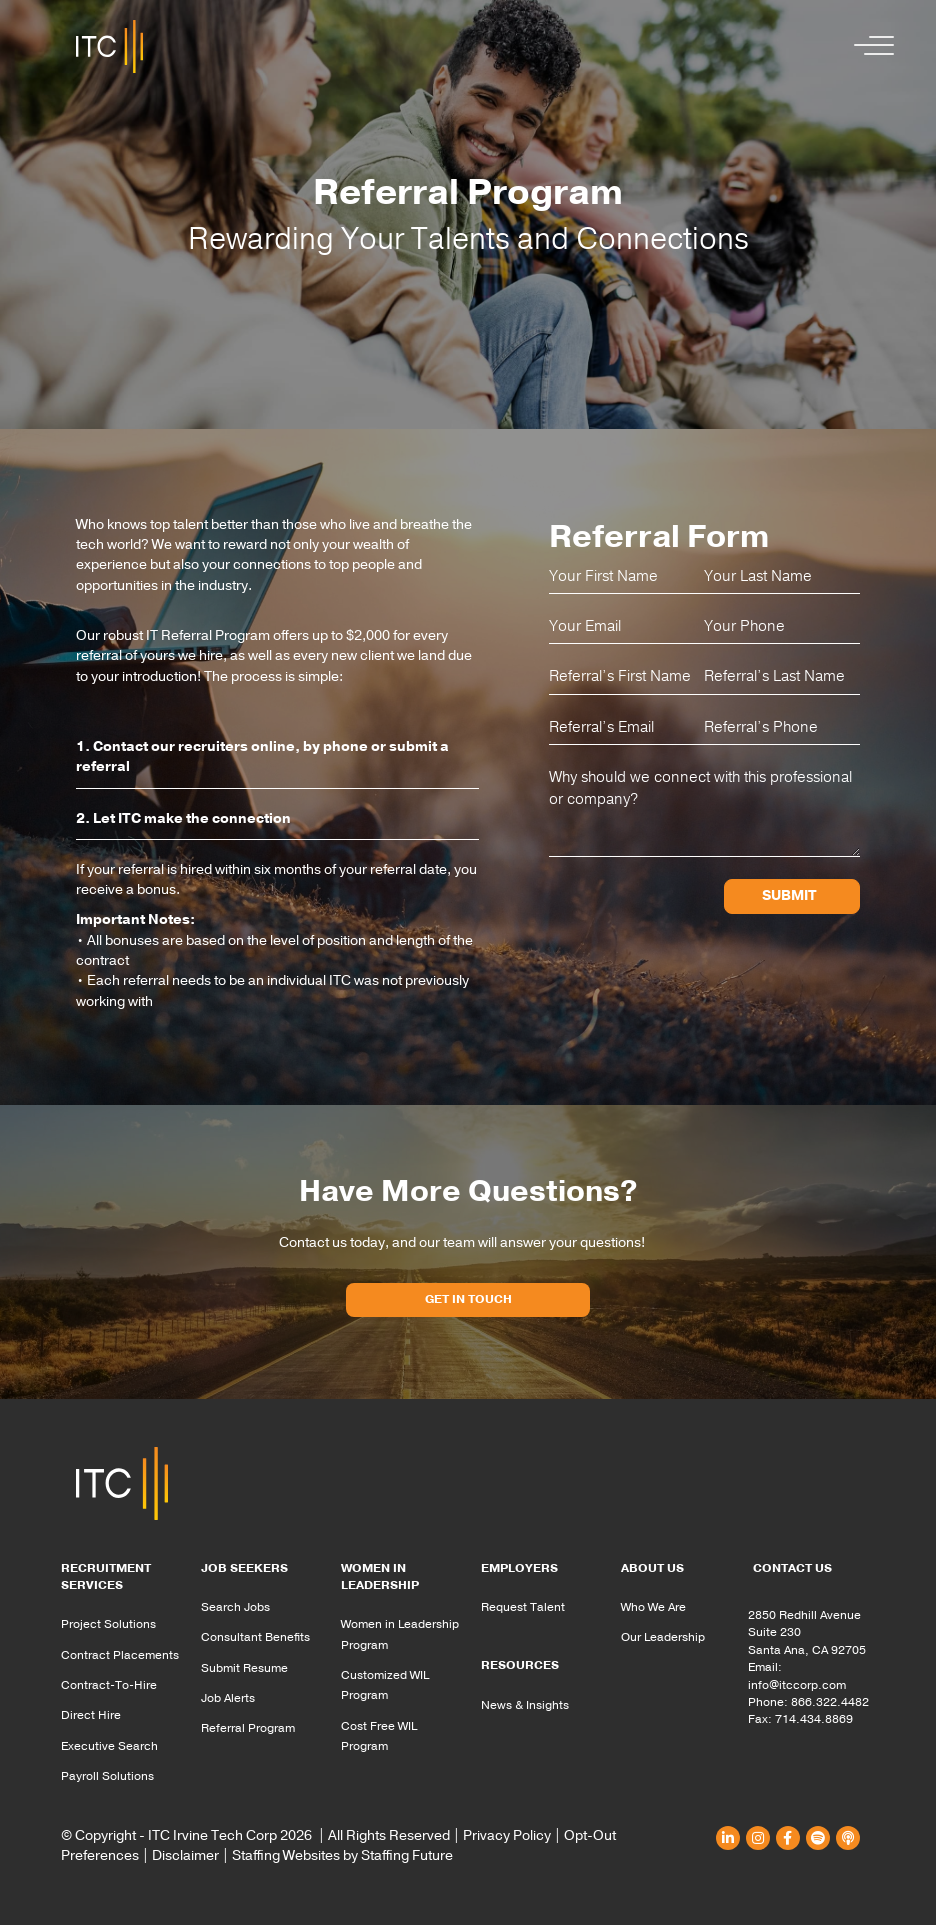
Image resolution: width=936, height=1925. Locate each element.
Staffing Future (407, 1855)
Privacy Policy (507, 1835)
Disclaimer (185, 1855)
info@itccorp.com (797, 1685)
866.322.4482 (830, 1702)
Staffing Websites (286, 1855)
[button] (869, 46)
